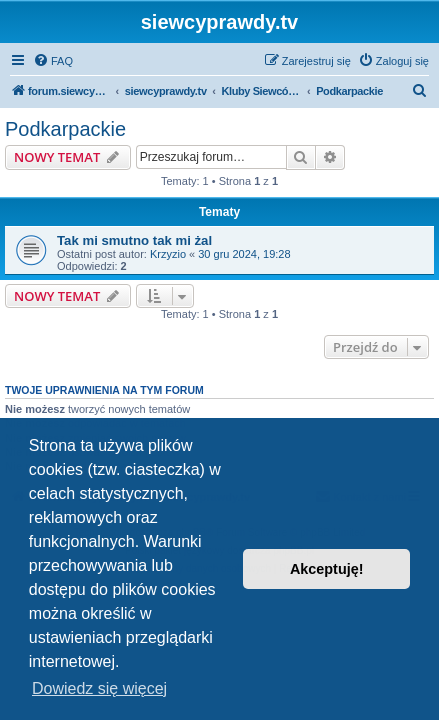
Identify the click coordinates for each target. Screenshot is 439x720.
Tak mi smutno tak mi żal (134, 240)
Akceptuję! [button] (327, 569)
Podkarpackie (65, 129)
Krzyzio (168, 254)
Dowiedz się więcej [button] (99, 688)
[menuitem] (53, 61)
